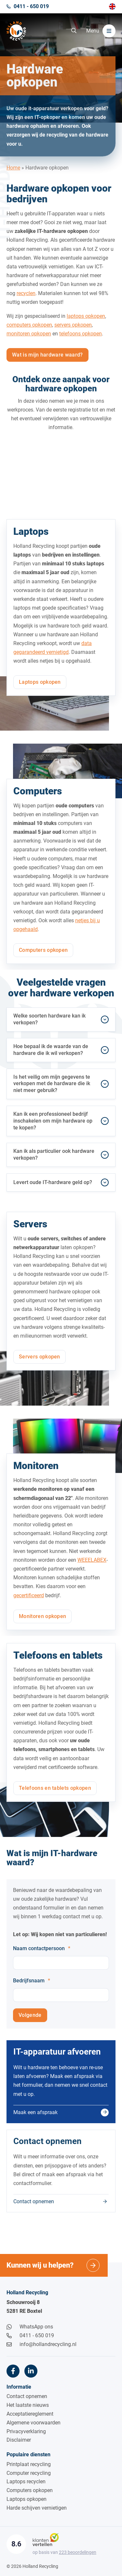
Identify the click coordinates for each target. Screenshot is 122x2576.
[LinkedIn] (30, 2371)
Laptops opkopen (27, 2499)
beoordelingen (77, 2552)
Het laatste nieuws (28, 2405)
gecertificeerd (28, 1601)
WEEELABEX (91, 1566)
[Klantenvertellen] (46, 2539)
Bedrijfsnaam (31, 1986)
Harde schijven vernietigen (37, 2508)
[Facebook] (13, 2371)
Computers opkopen (30, 2490)
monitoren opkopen (29, 339)
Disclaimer (19, 2440)
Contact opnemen (27, 2396)
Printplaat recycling (29, 2464)
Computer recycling (29, 2473)
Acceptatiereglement (30, 2414)
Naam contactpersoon (41, 1954)
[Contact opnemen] (61, 2177)
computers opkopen (29, 331)
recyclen (26, 299)
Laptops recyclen (26, 2481)
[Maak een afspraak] (61, 2087)
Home (13, 175)
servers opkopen (73, 331)
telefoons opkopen (80, 339)
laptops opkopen (86, 322)
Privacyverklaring (26, 2431)
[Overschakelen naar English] (112, 6)
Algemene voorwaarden (34, 2423)
